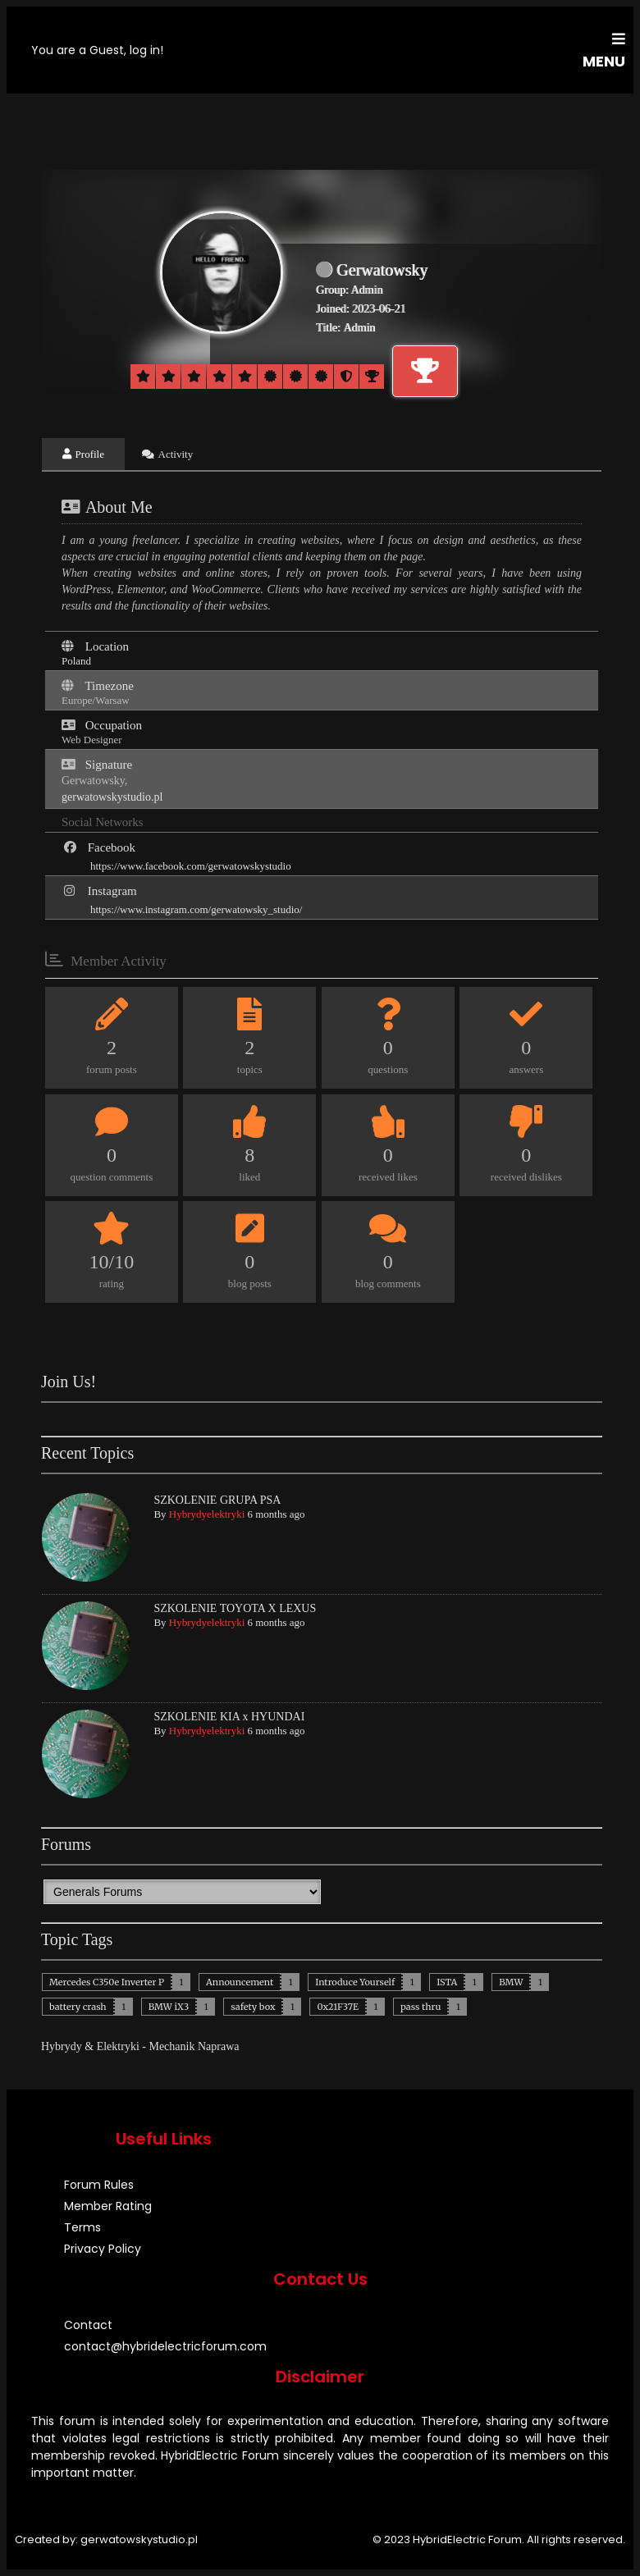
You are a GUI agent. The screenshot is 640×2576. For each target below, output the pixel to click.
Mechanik (171, 2046)
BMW (511, 1982)
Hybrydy (61, 2046)
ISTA (447, 1982)
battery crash (78, 2006)
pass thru (420, 2006)
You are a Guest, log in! (97, 50)
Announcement (239, 1982)
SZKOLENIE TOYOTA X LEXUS (234, 1608)
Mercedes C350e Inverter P (106, 1982)
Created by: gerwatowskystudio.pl (106, 2539)
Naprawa (219, 2046)
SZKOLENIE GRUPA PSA (217, 1500)
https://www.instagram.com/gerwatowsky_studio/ (196, 909)
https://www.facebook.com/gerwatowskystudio (190, 866)
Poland (76, 661)
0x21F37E (337, 2006)
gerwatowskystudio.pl (112, 797)
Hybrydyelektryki (207, 1514)
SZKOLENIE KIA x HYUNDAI (228, 1716)
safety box (253, 2006)
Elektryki (118, 2046)
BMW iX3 (169, 2006)
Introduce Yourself (355, 1982)
